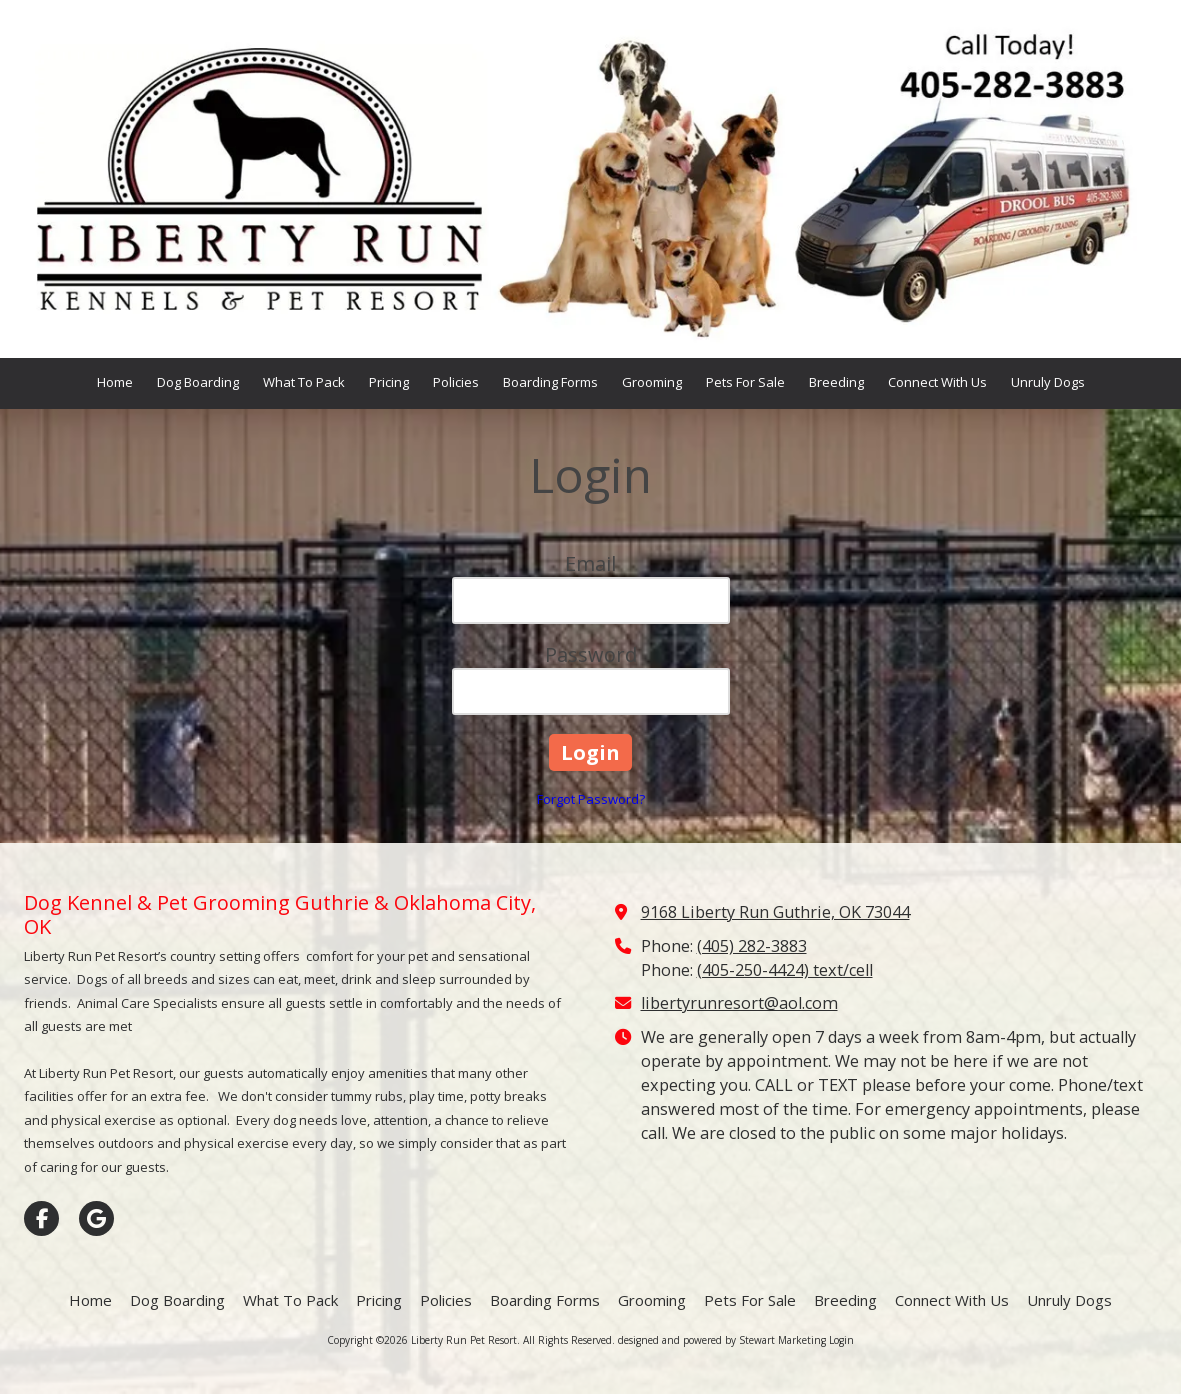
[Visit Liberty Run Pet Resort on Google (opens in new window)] (96, 1218)
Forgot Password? (591, 799)
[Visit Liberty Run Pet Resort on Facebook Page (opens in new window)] (41, 1218)
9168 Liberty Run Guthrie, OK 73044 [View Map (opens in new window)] (775, 912)
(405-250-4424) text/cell (785, 970)
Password (591, 654)
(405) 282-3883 (752, 946)
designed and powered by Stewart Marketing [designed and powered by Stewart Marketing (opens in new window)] (722, 1340)
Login (841, 1340)
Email (590, 563)
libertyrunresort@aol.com (739, 1003)
